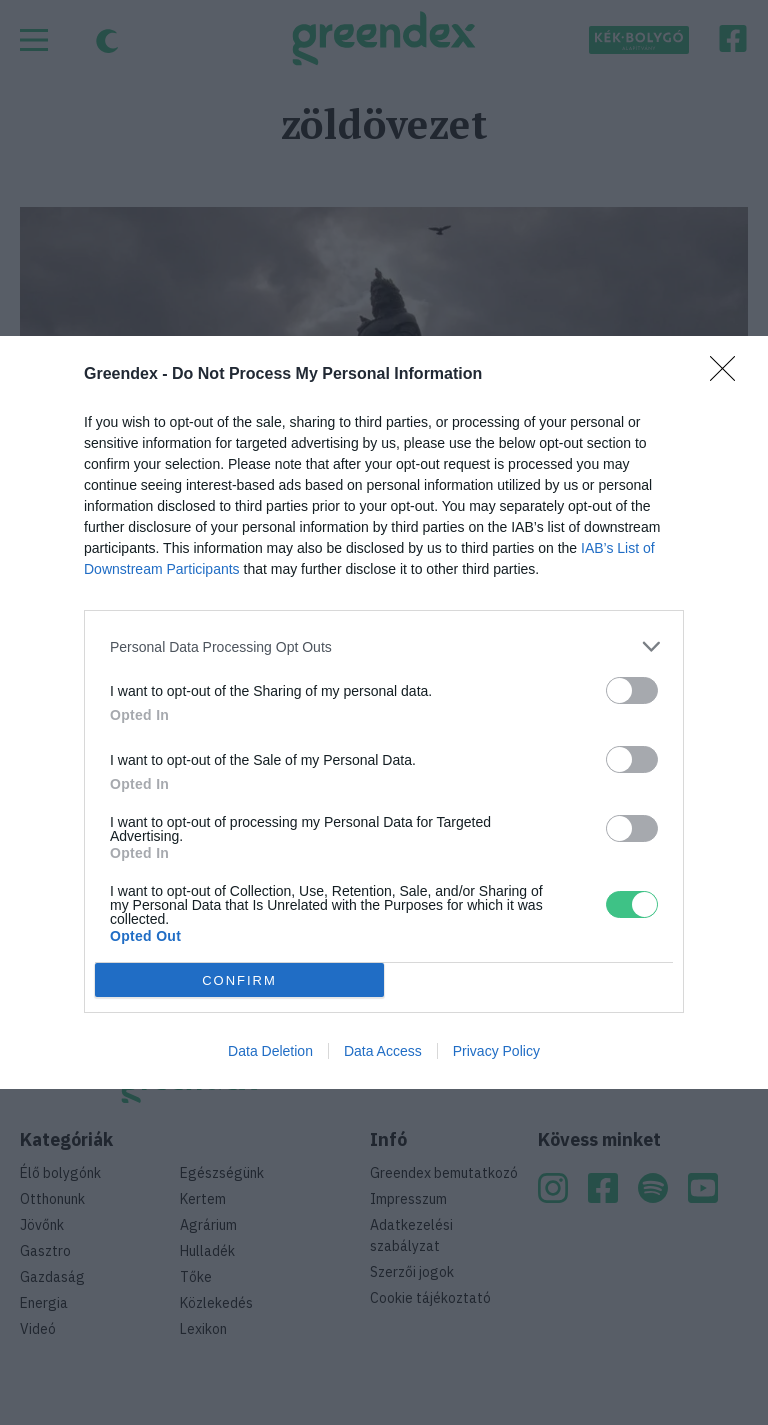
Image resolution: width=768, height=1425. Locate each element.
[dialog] (384, 712)
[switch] (632, 690)
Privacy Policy (496, 1051)
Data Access (383, 1051)
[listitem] (384, 646)
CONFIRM (239, 979)
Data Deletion (270, 1051)
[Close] (729, 375)
